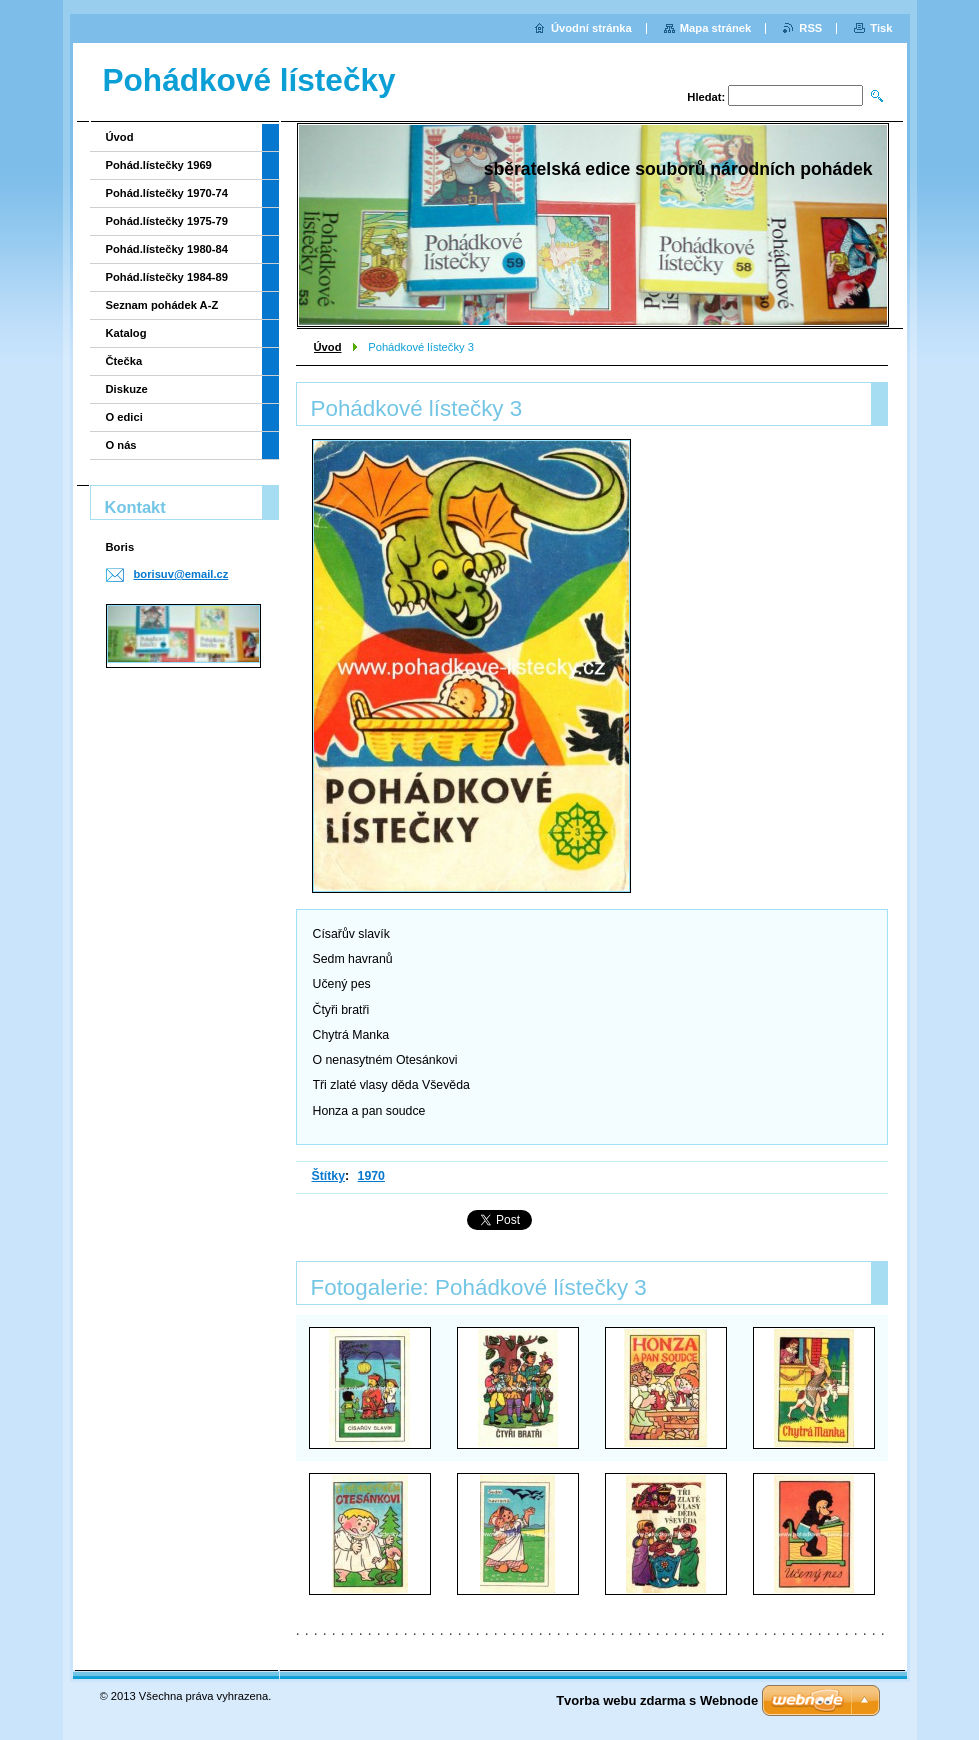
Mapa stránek (716, 28)
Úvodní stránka (591, 28)
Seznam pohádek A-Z (162, 305)
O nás (121, 445)
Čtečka (124, 361)
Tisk (881, 28)
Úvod (328, 347)
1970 (371, 1176)
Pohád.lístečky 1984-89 (167, 277)
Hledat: (706, 97)
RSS (810, 28)
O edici (124, 417)
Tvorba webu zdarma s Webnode (657, 1700)
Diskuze (127, 389)
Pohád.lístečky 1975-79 (167, 221)
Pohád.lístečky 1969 (159, 165)
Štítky (329, 1176)
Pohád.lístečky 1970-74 (167, 193)
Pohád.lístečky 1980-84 (167, 249)
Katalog (126, 333)
